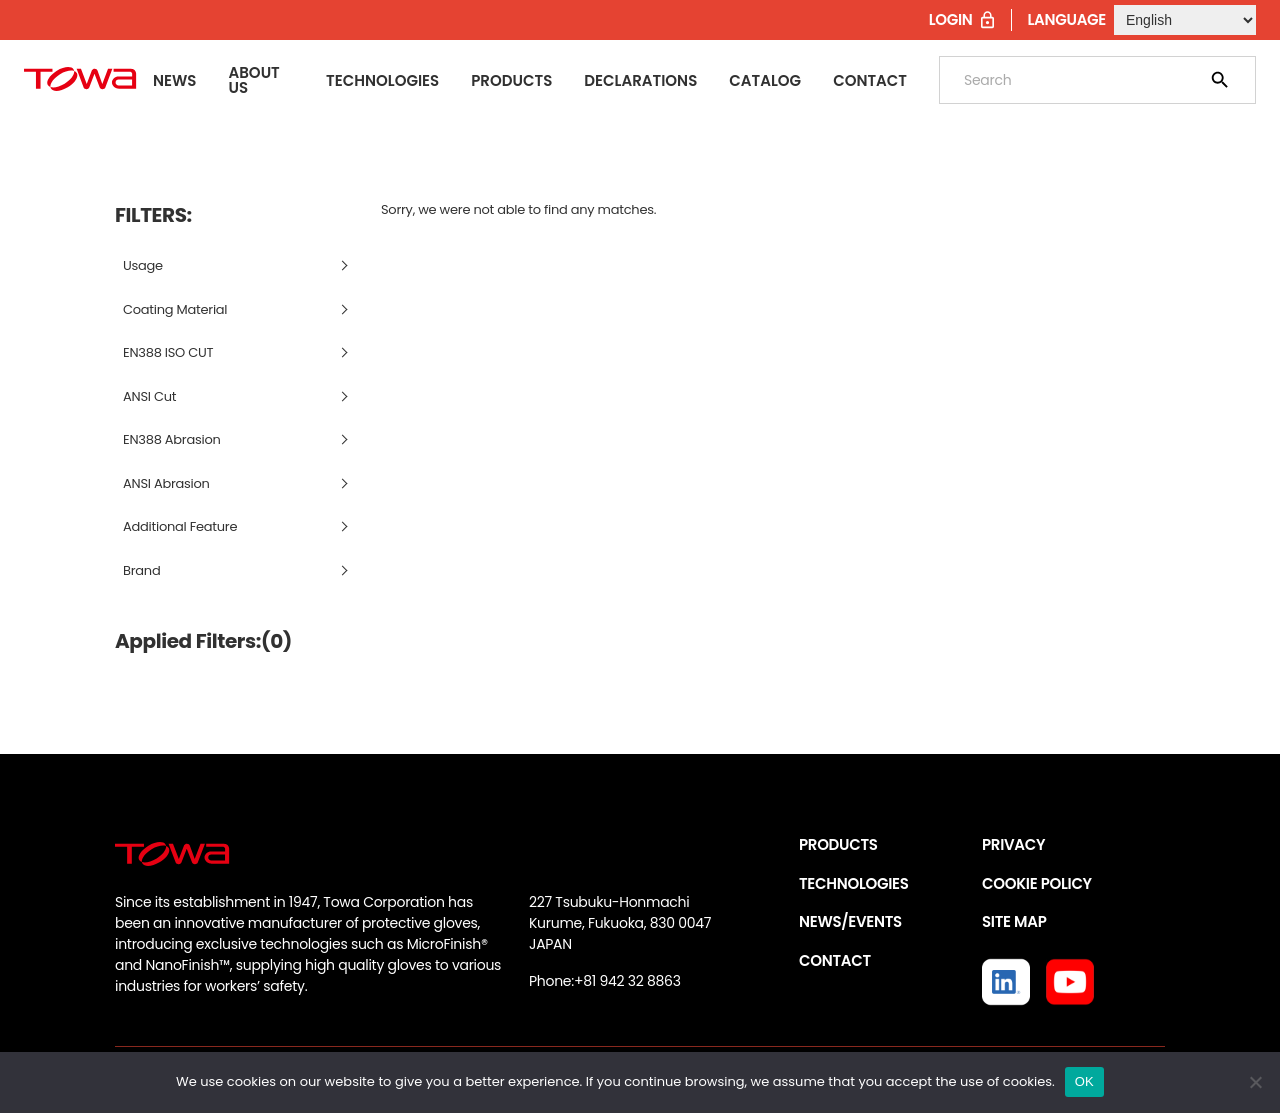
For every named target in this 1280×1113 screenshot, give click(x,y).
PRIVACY (1013, 844)
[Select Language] (1185, 20)
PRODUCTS (838, 844)
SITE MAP (1014, 921)
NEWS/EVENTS (850, 921)
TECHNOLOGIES (854, 883)
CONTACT (835, 960)
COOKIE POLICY (1037, 883)
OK (1084, 1081)
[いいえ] (1255, 1082)
